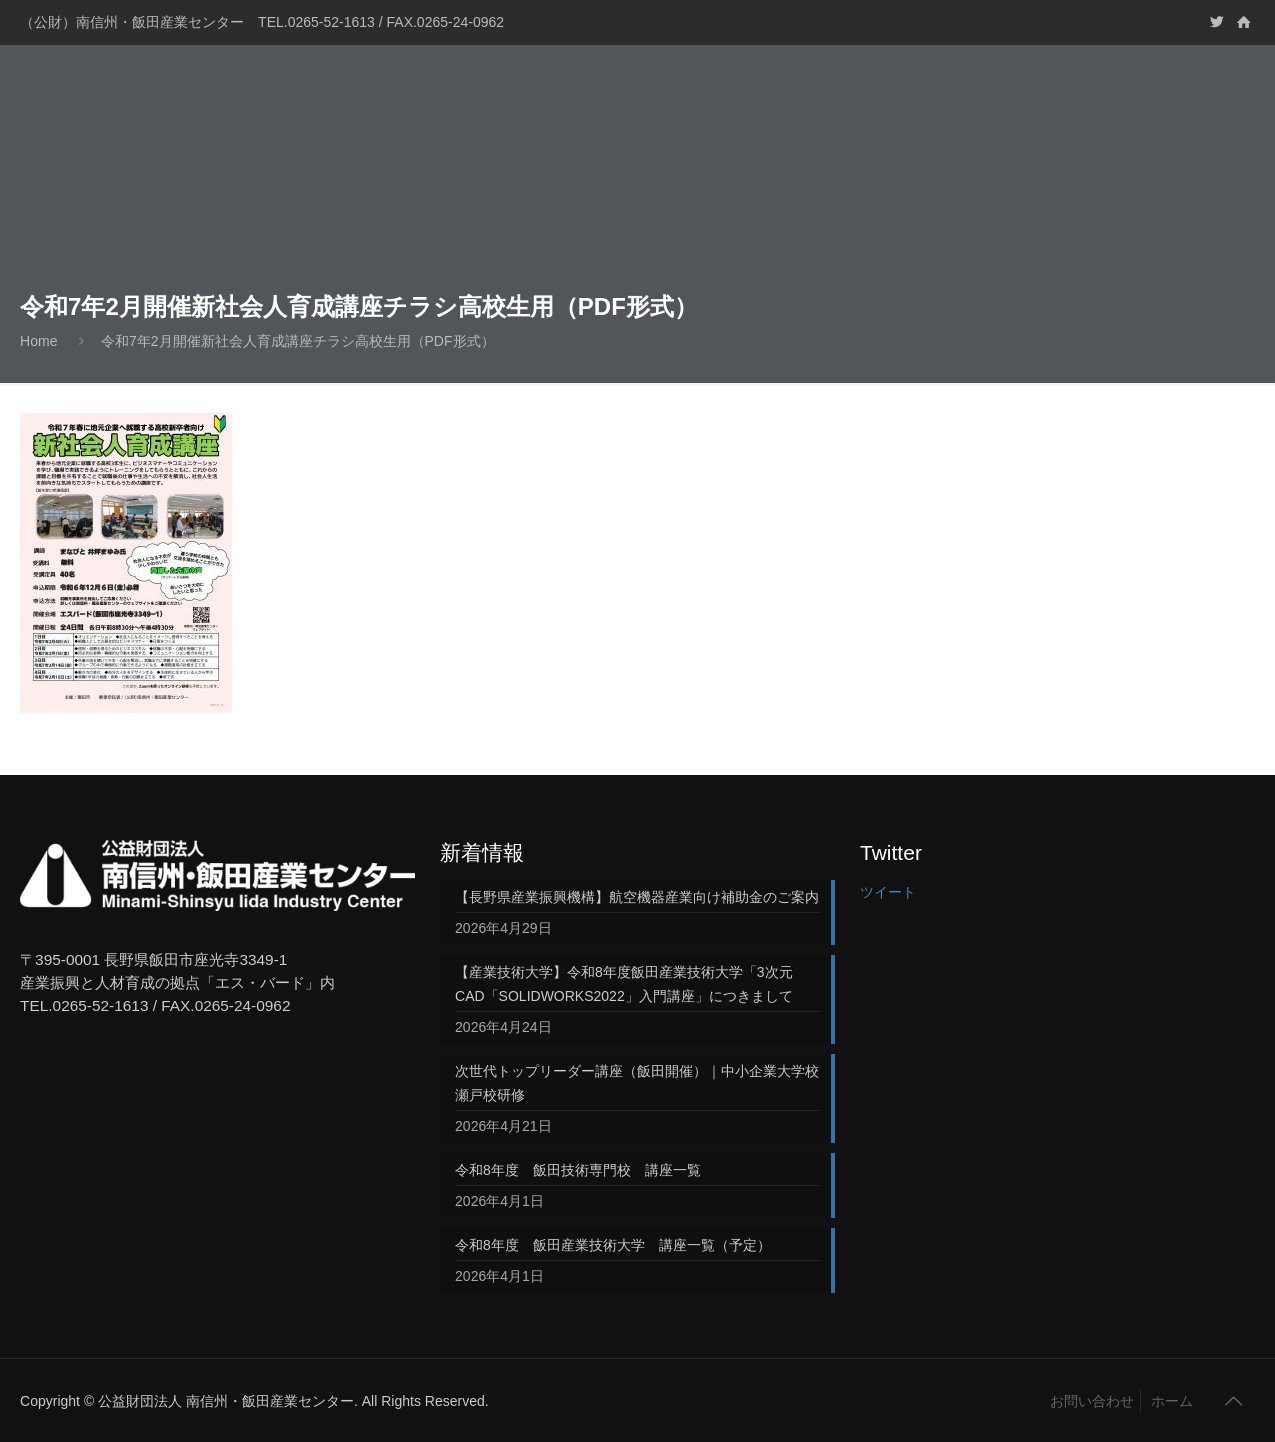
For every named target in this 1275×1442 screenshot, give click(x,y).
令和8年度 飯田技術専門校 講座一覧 (578, 1170)
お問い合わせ (1092, 1401)
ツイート (888, 892)
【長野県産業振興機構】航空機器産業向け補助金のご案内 (637, 897)
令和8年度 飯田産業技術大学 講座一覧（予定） (613, 1245)
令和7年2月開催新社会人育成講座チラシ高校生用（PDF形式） (298, 341)
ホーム (1172, 1401)
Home (38, 341)
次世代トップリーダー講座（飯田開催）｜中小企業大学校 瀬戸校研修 (637, 1083)
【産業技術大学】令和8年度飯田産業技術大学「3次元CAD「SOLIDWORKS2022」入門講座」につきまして (624, 984)
